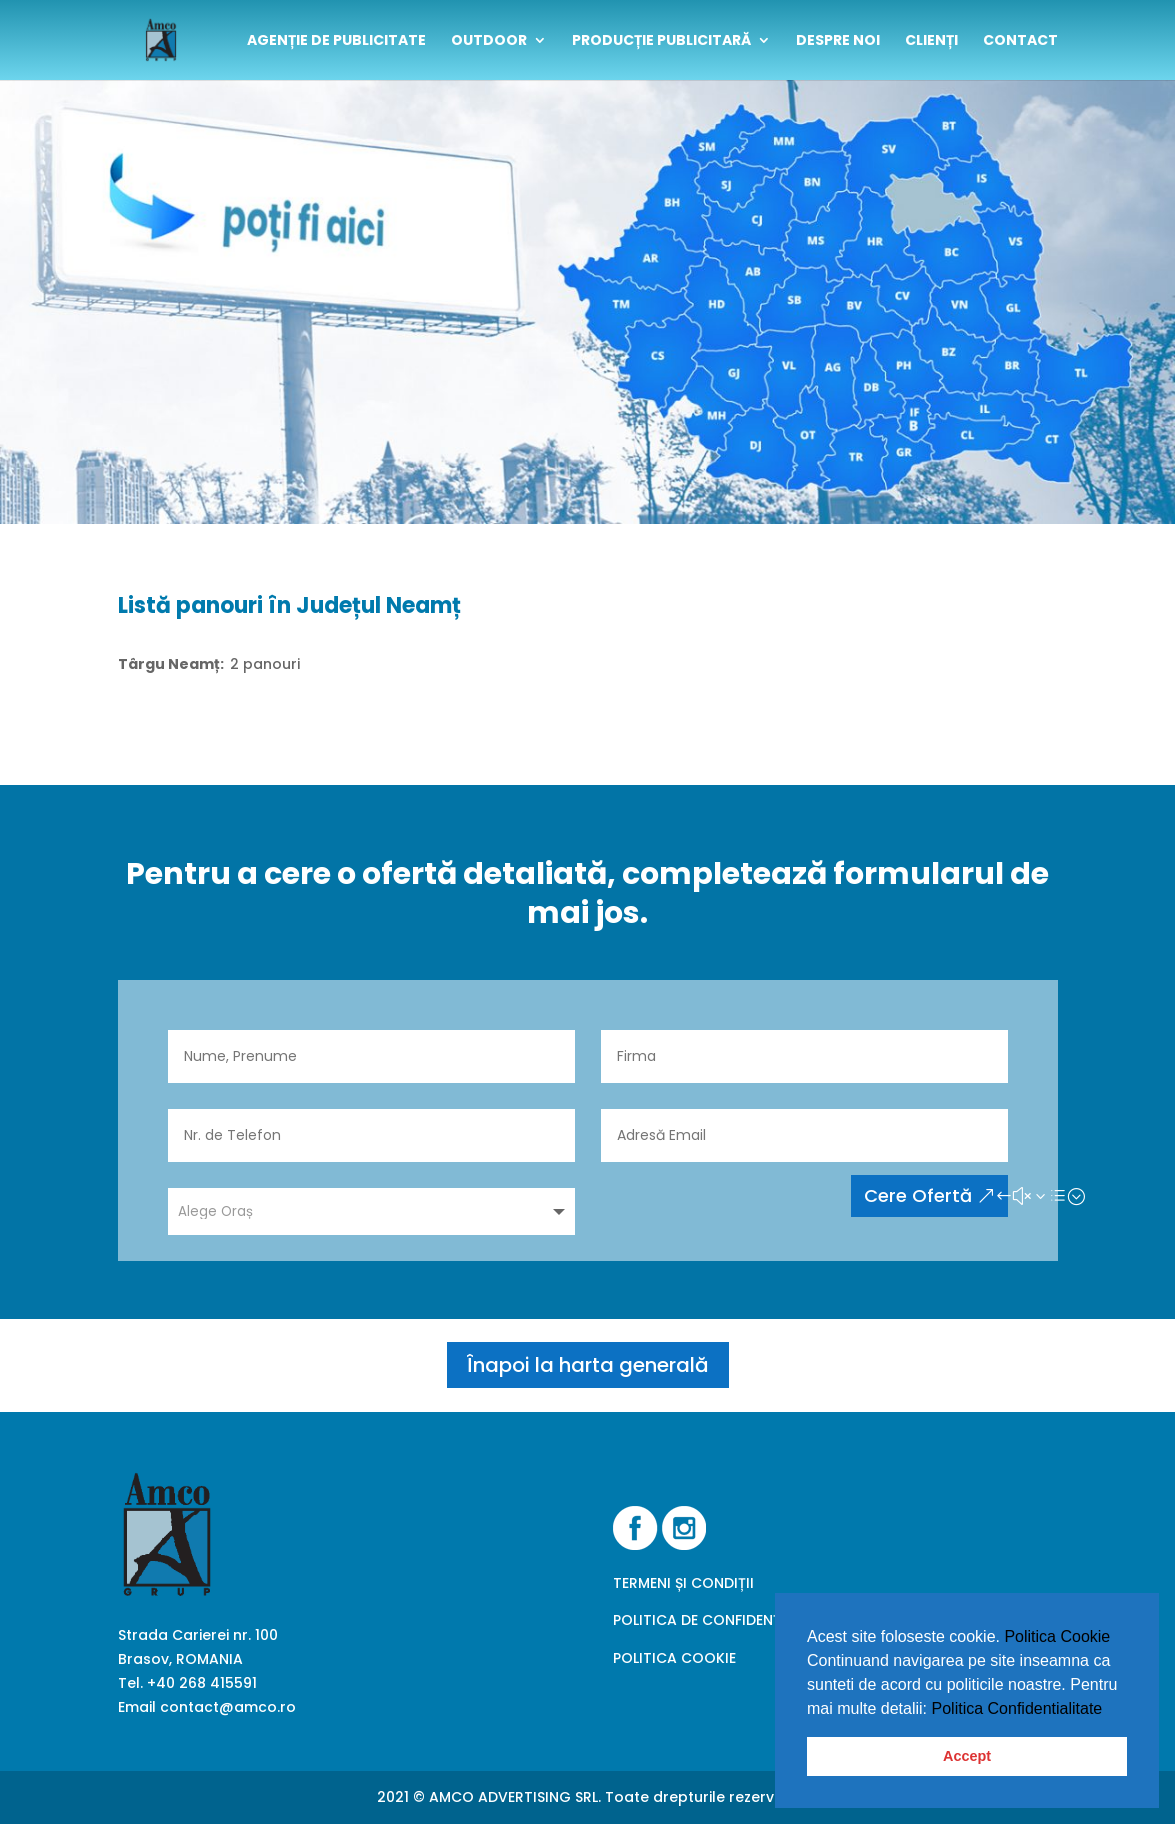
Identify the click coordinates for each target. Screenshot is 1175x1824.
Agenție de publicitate (336, 41)
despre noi (838, 41)
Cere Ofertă (918, 1195)
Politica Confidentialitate (1017, 1708)
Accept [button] (967, 1756)
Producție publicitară (661, 41)
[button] (1110, 1710)
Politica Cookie (1057, 1636)
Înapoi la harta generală (588, 1365)
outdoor (489, 41)
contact (1020, 41)
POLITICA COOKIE (674, 1658)
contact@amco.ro (228, 1707)
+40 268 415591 (202, 1683)
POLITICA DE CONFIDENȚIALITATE (726, 1620)
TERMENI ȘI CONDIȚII (683, 1583)
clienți (931, 41)
